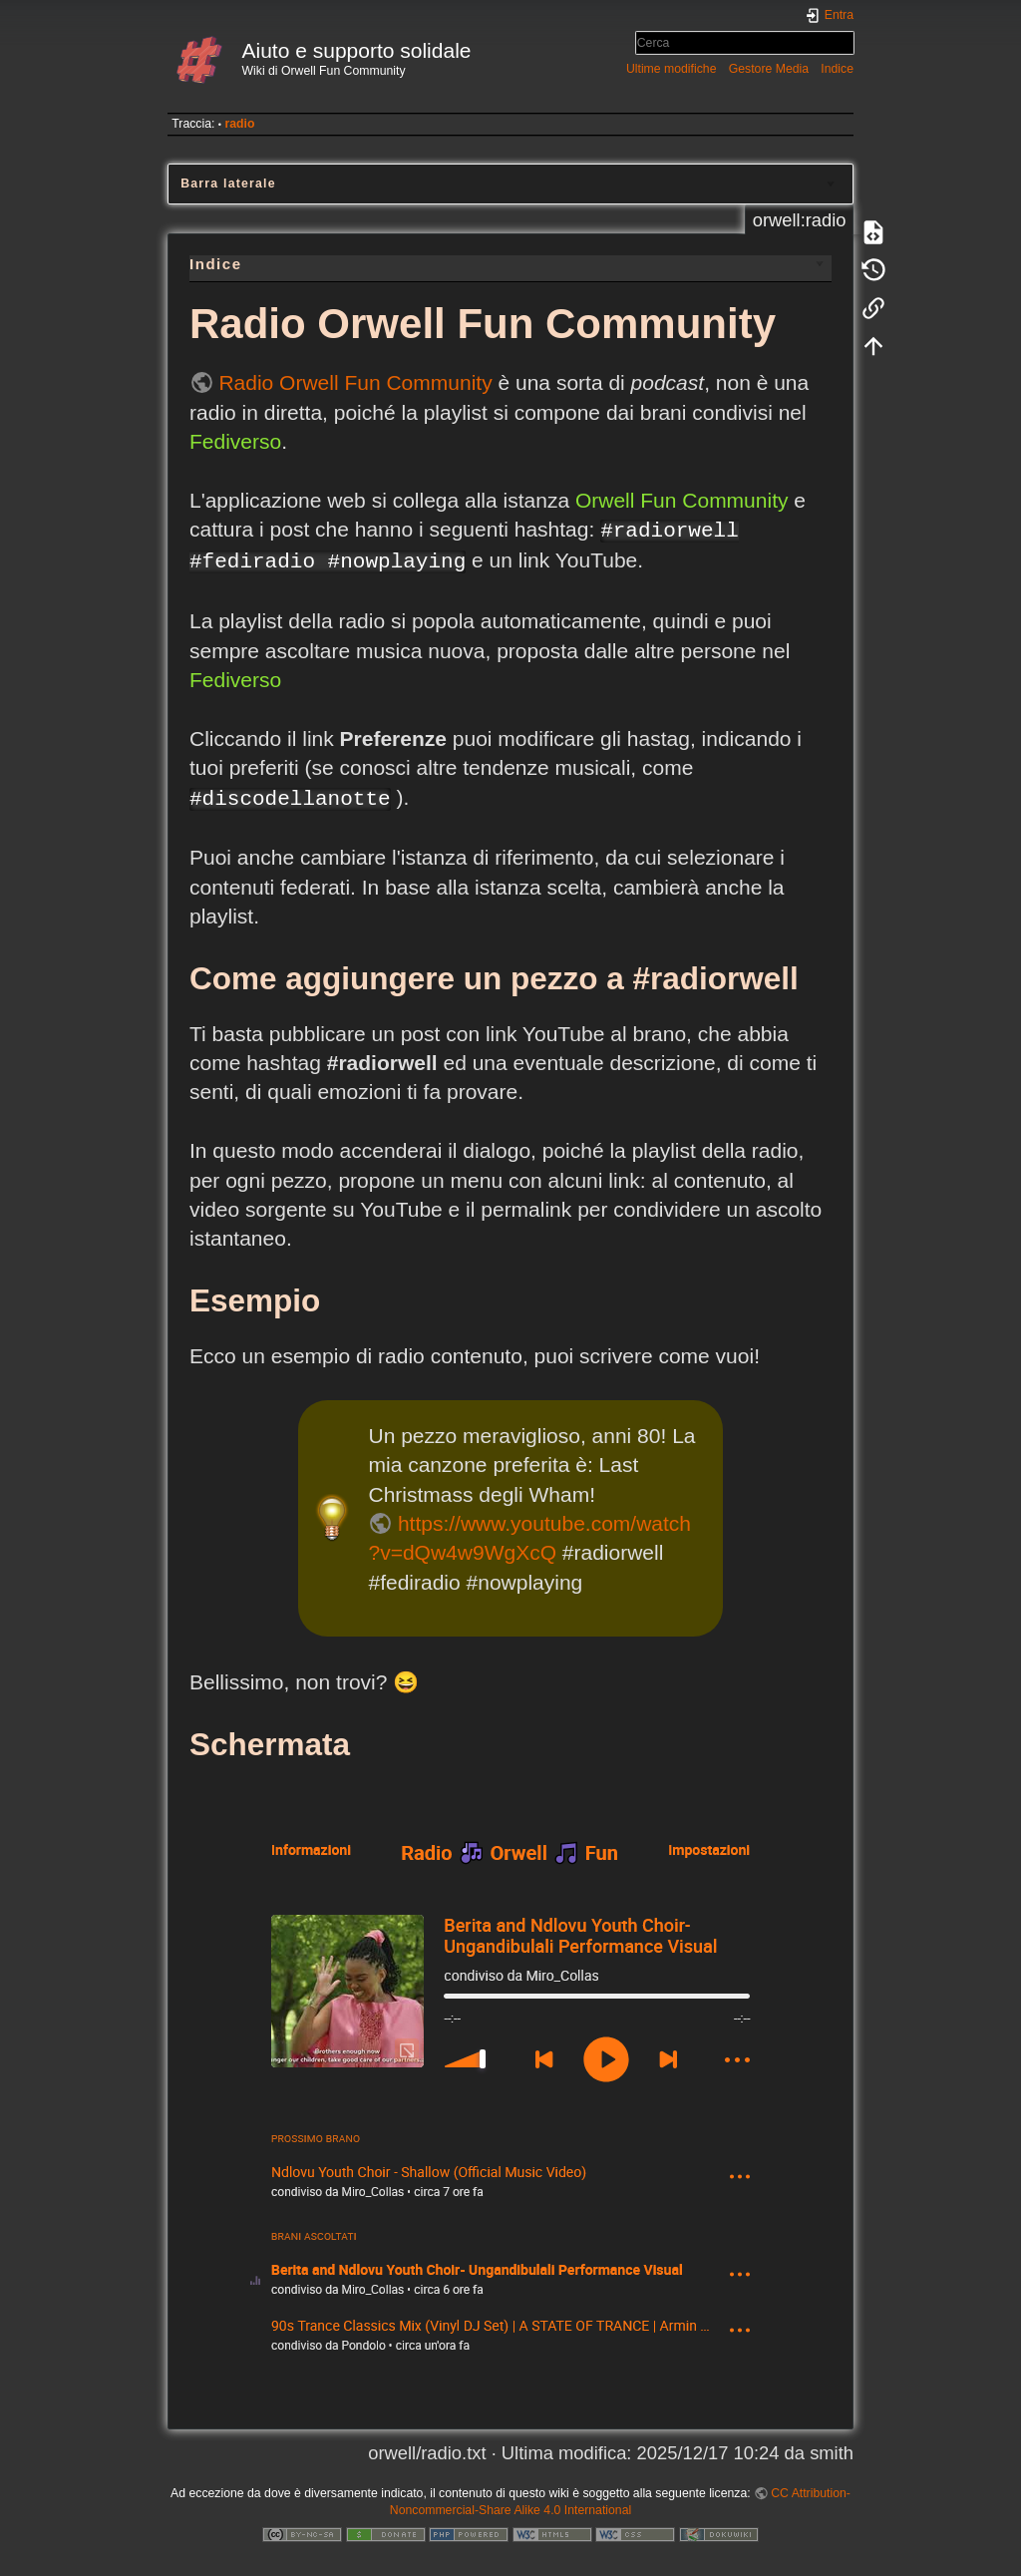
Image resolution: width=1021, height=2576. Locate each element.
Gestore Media (769, 69)
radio (239, 124)
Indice (837, 69)
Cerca (844, 43)
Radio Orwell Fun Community (355, 382)
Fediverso (235, 441)
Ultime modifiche (671, 69)
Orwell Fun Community (682, 500)
